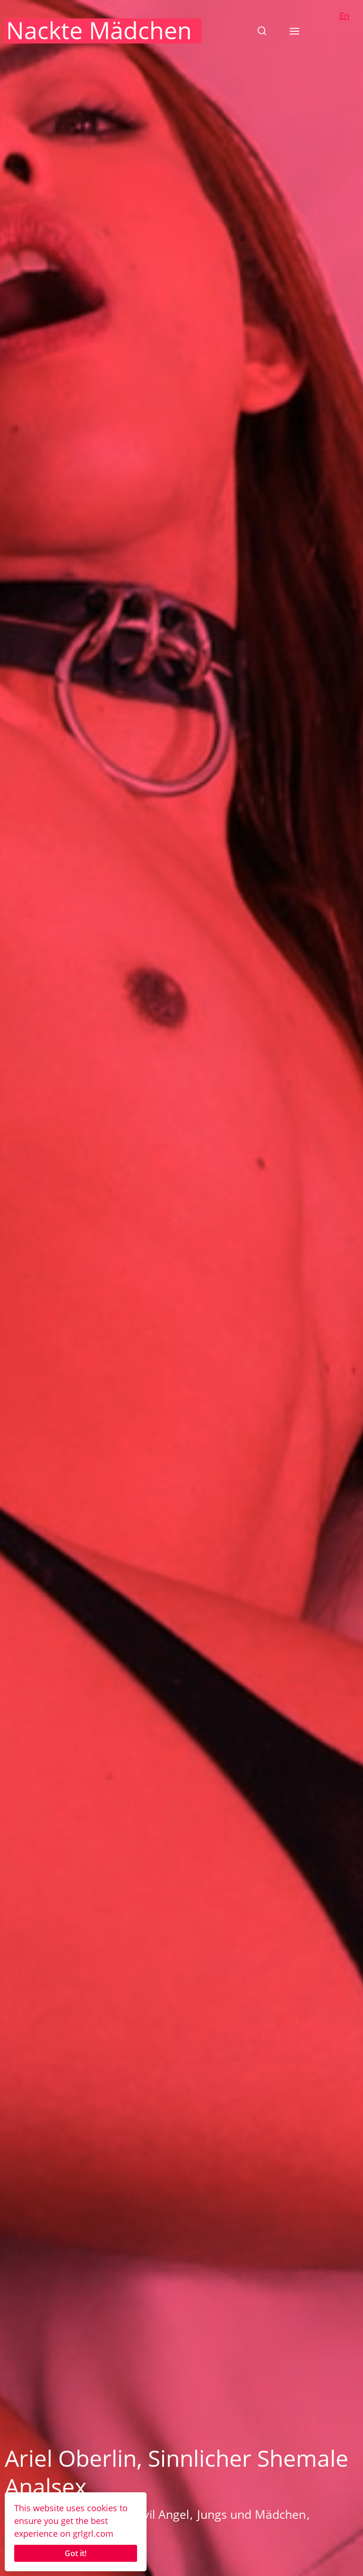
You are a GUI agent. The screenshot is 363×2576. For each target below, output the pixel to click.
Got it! (75, 2553)
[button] (262, 30)
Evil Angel (163, 2514)
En (344, 15)
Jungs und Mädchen (251, 2514)
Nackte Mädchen (99, 30)
